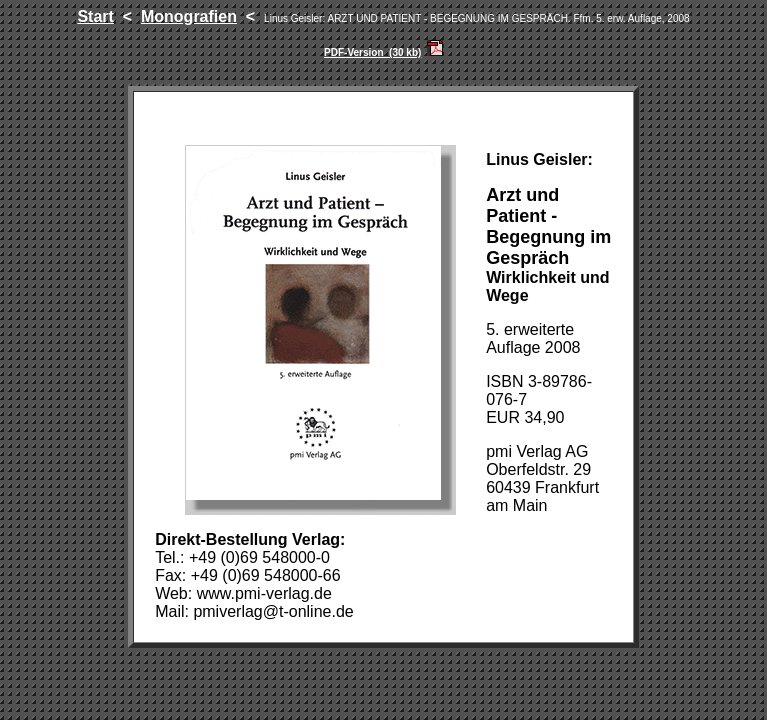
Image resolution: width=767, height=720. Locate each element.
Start (95, 16)
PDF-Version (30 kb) (372, 52)
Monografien (189, 16)
